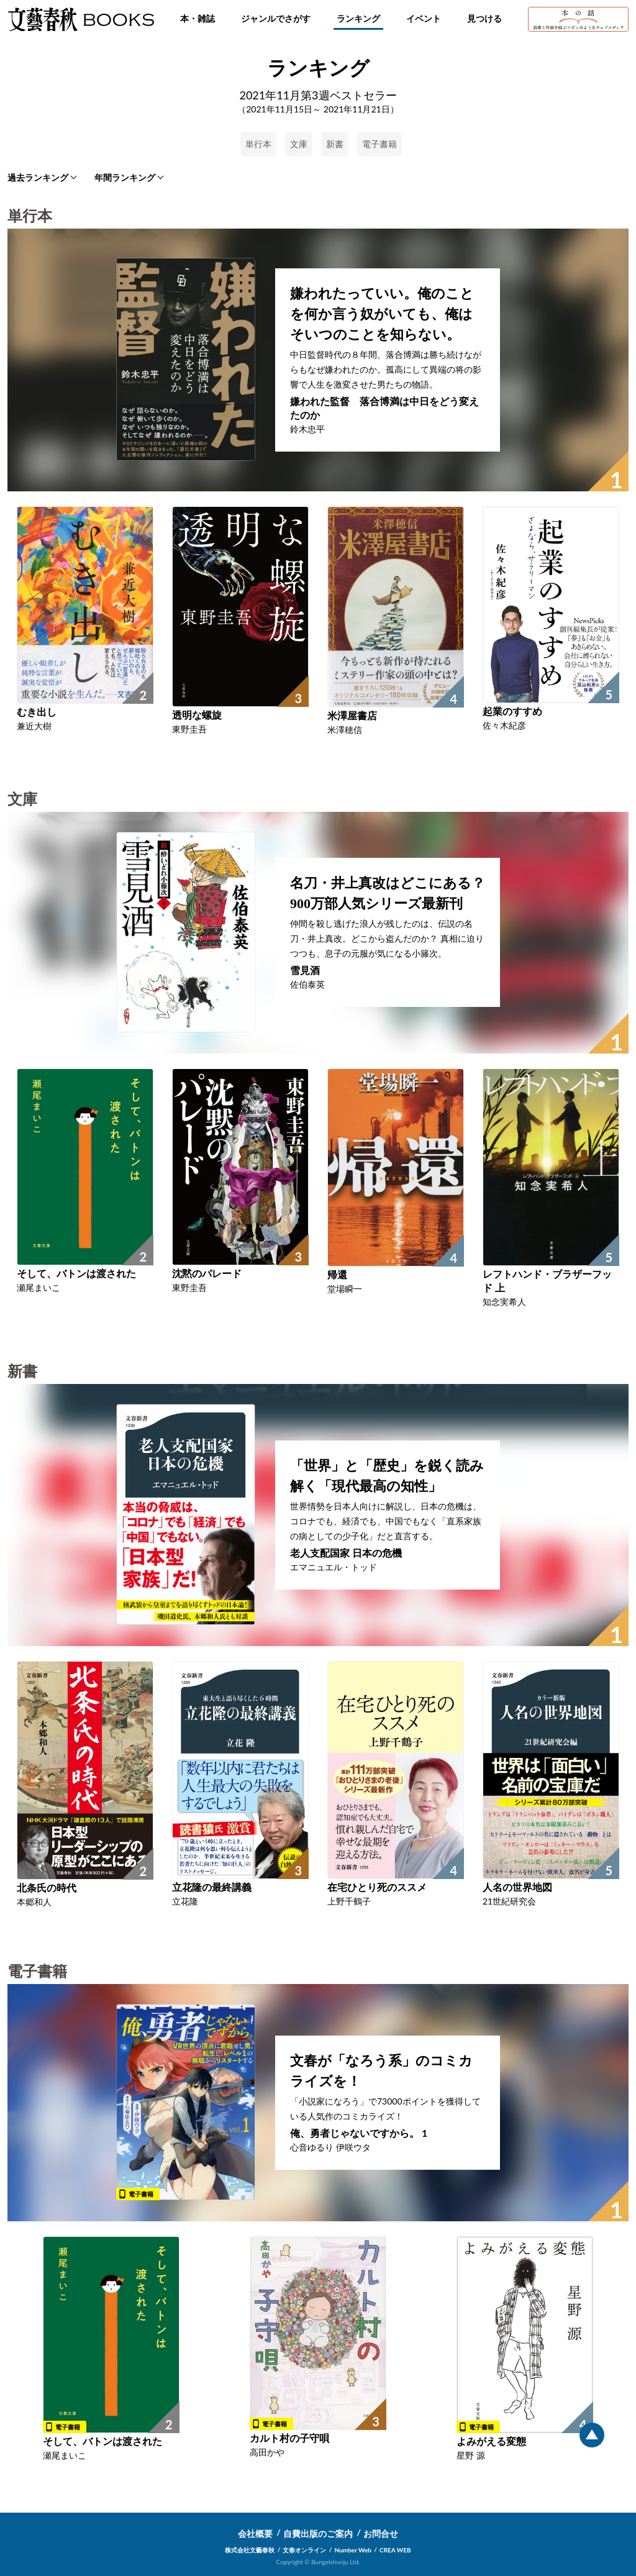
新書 (334, 144)
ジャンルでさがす (276, 18)
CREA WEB (395, 2550)
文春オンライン (304, 2550)
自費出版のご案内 (318, 2533)
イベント (423, 18)
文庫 (298, 144)
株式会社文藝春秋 (250, 2550)
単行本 (258, 144)
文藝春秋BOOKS (80, 19)
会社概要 (255, 2533)
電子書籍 (379, 144)
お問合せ (380, 2533)
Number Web (353, 2550)
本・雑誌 (197, 18)
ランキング (358, 18)
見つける (484, 18)
